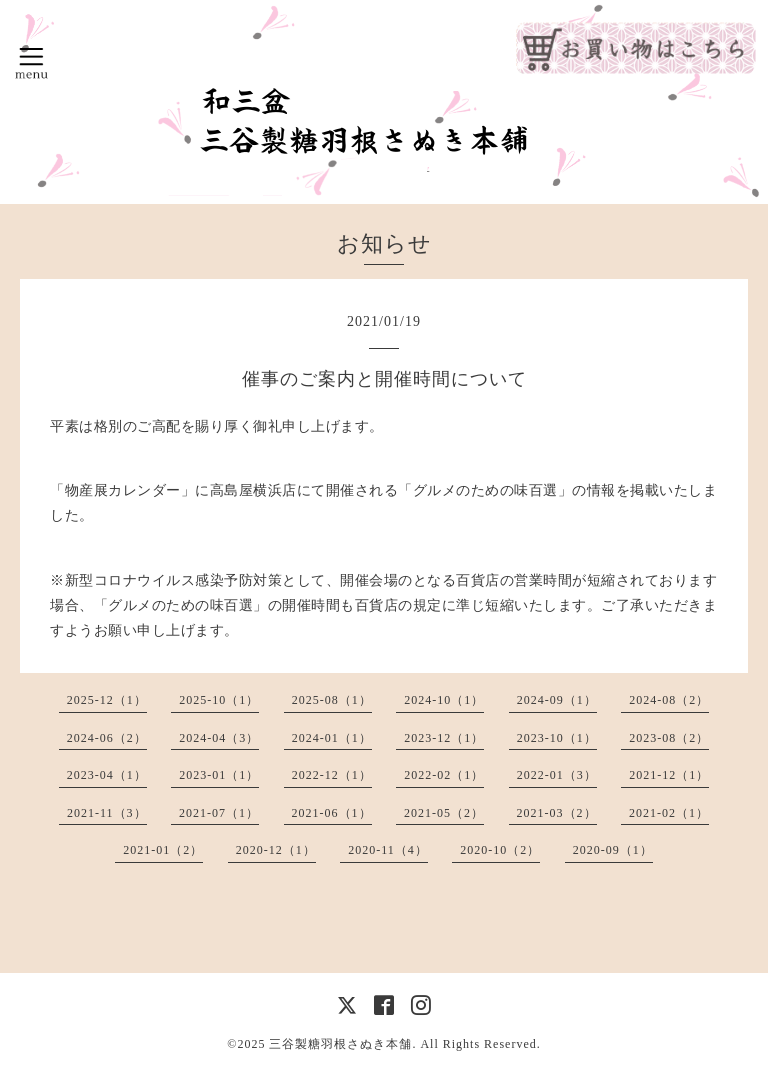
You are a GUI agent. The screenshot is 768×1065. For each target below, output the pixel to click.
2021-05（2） (444, 813)
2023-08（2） (669, 738)
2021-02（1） (669, 813)
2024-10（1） (444, 700)
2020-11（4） (388, 850)
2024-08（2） (669, 700)
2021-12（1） (669, 775)
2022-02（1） (444, 775)
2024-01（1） (332, 738)
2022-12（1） (332, 775)
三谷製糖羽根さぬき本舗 (340, 1044)
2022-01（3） (557, 775)
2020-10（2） (500, 850)
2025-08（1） (332, 700)
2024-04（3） (219, 738)
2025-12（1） (107, 700)
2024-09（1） (557, 700)
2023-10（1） (557, 738)
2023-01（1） (219, 775)
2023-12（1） (444, 738)
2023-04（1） (107, 775)
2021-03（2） (557, 813)
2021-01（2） (163, 850)
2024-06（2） (107, 738)
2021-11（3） (107, 813)
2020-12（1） (276, 850)
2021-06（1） (332, 813)
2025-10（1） (219, 700)
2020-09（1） (613, 850)
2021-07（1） (219, 813)
